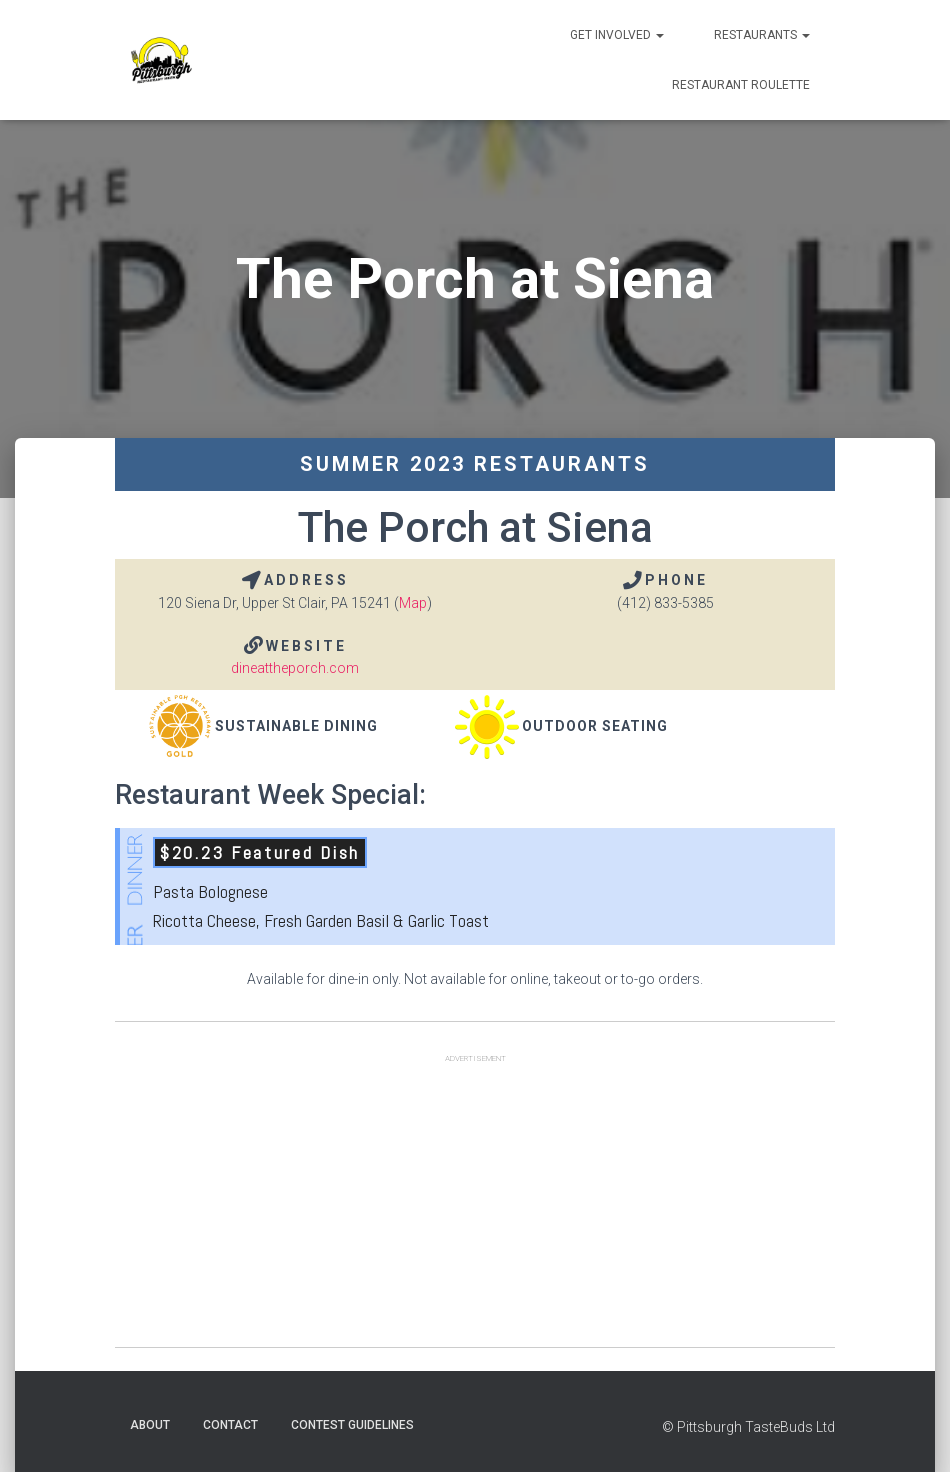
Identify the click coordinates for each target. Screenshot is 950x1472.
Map (413, 603)
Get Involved (617, 35)
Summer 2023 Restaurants (475, 464)
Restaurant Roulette (741, 85)
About (150, 1425)
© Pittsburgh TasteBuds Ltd (748, 1427)
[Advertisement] (475, 1207)
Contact (230, 1425)
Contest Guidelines (352, 1425)
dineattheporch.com (295, 668)
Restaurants (762, 35)
